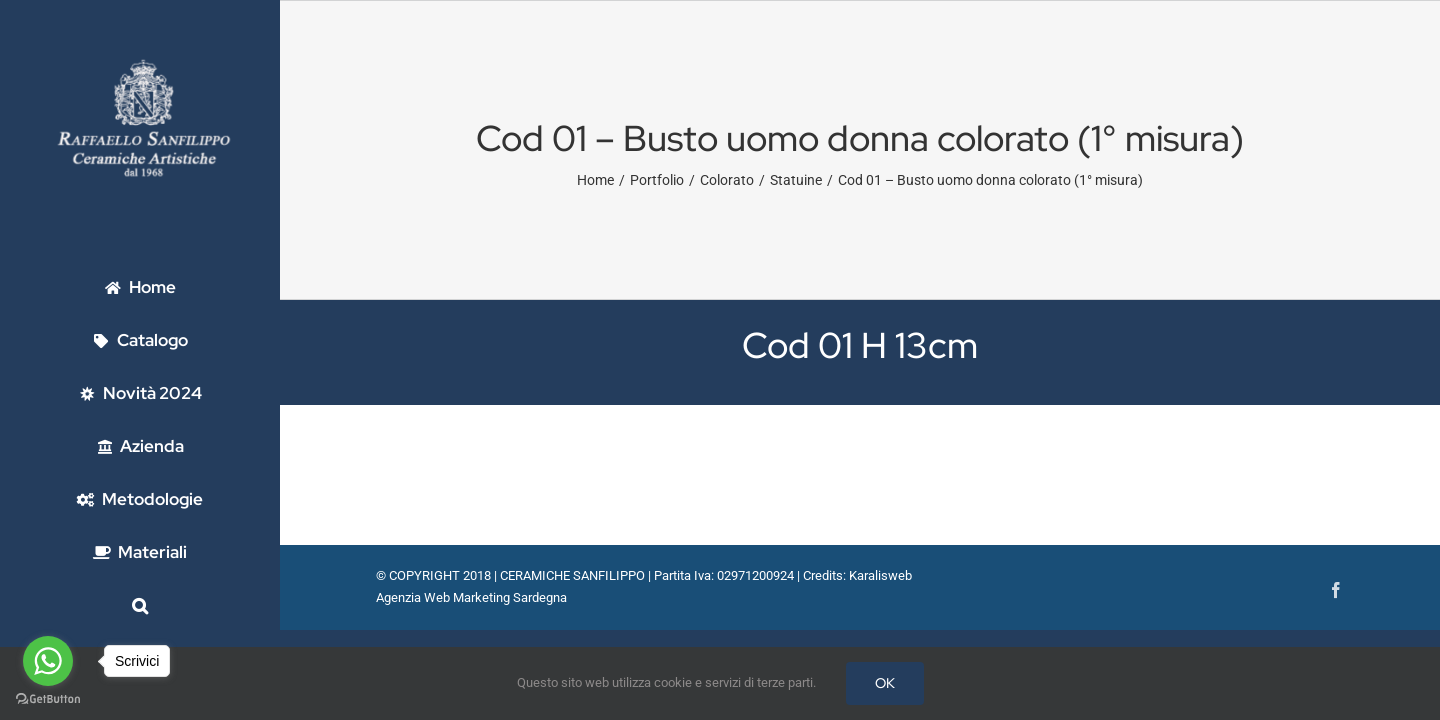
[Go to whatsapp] (48, 661)
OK (885, 683)
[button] (140, 605)
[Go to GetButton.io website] (48, 699)
